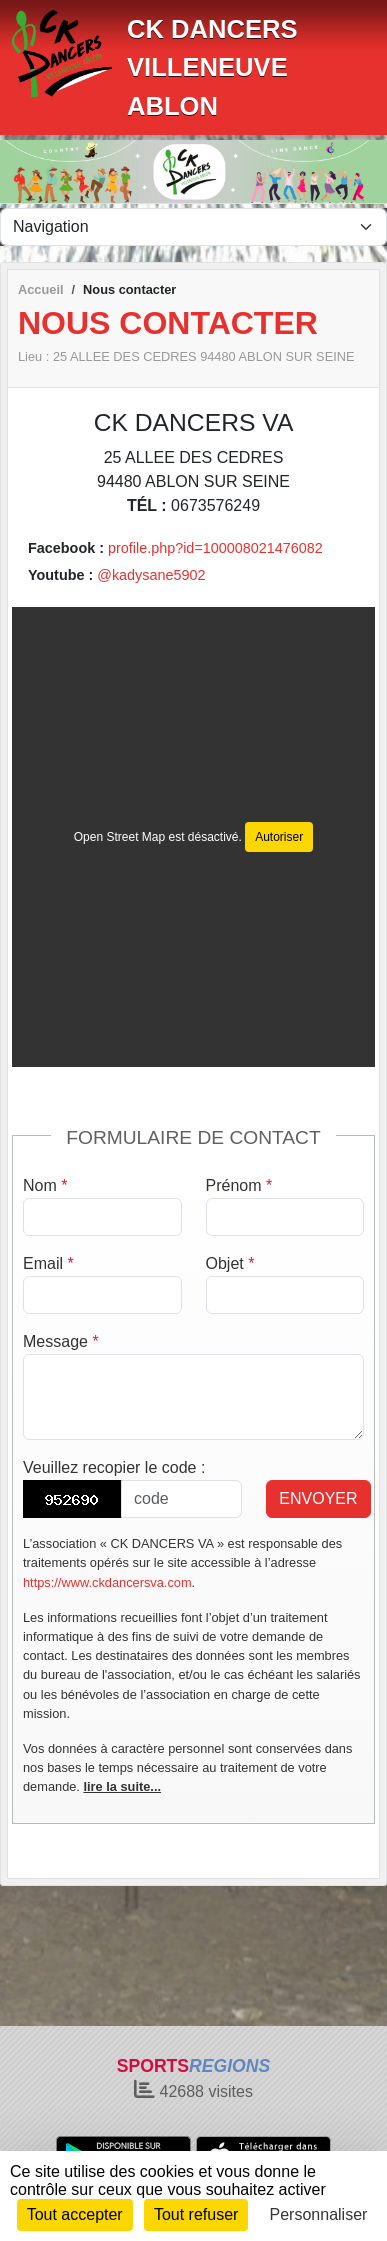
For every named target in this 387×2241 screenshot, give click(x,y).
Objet (230, 1263)
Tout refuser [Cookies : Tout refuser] (196, 2214)
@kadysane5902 (151, 575)
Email (48, 1263)
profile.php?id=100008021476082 (215, 548)
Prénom (239, 1185)
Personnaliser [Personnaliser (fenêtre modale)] (319, 2214)
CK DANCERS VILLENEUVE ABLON (212, 67)
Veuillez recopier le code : (114, 1467)
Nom (45, 1185)
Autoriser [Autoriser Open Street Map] (279, 837)
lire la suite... (122, 1786)
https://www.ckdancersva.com (107, 1582)
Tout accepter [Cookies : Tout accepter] (75, 2214)
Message (61, 1341)
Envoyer (318, 1498)
